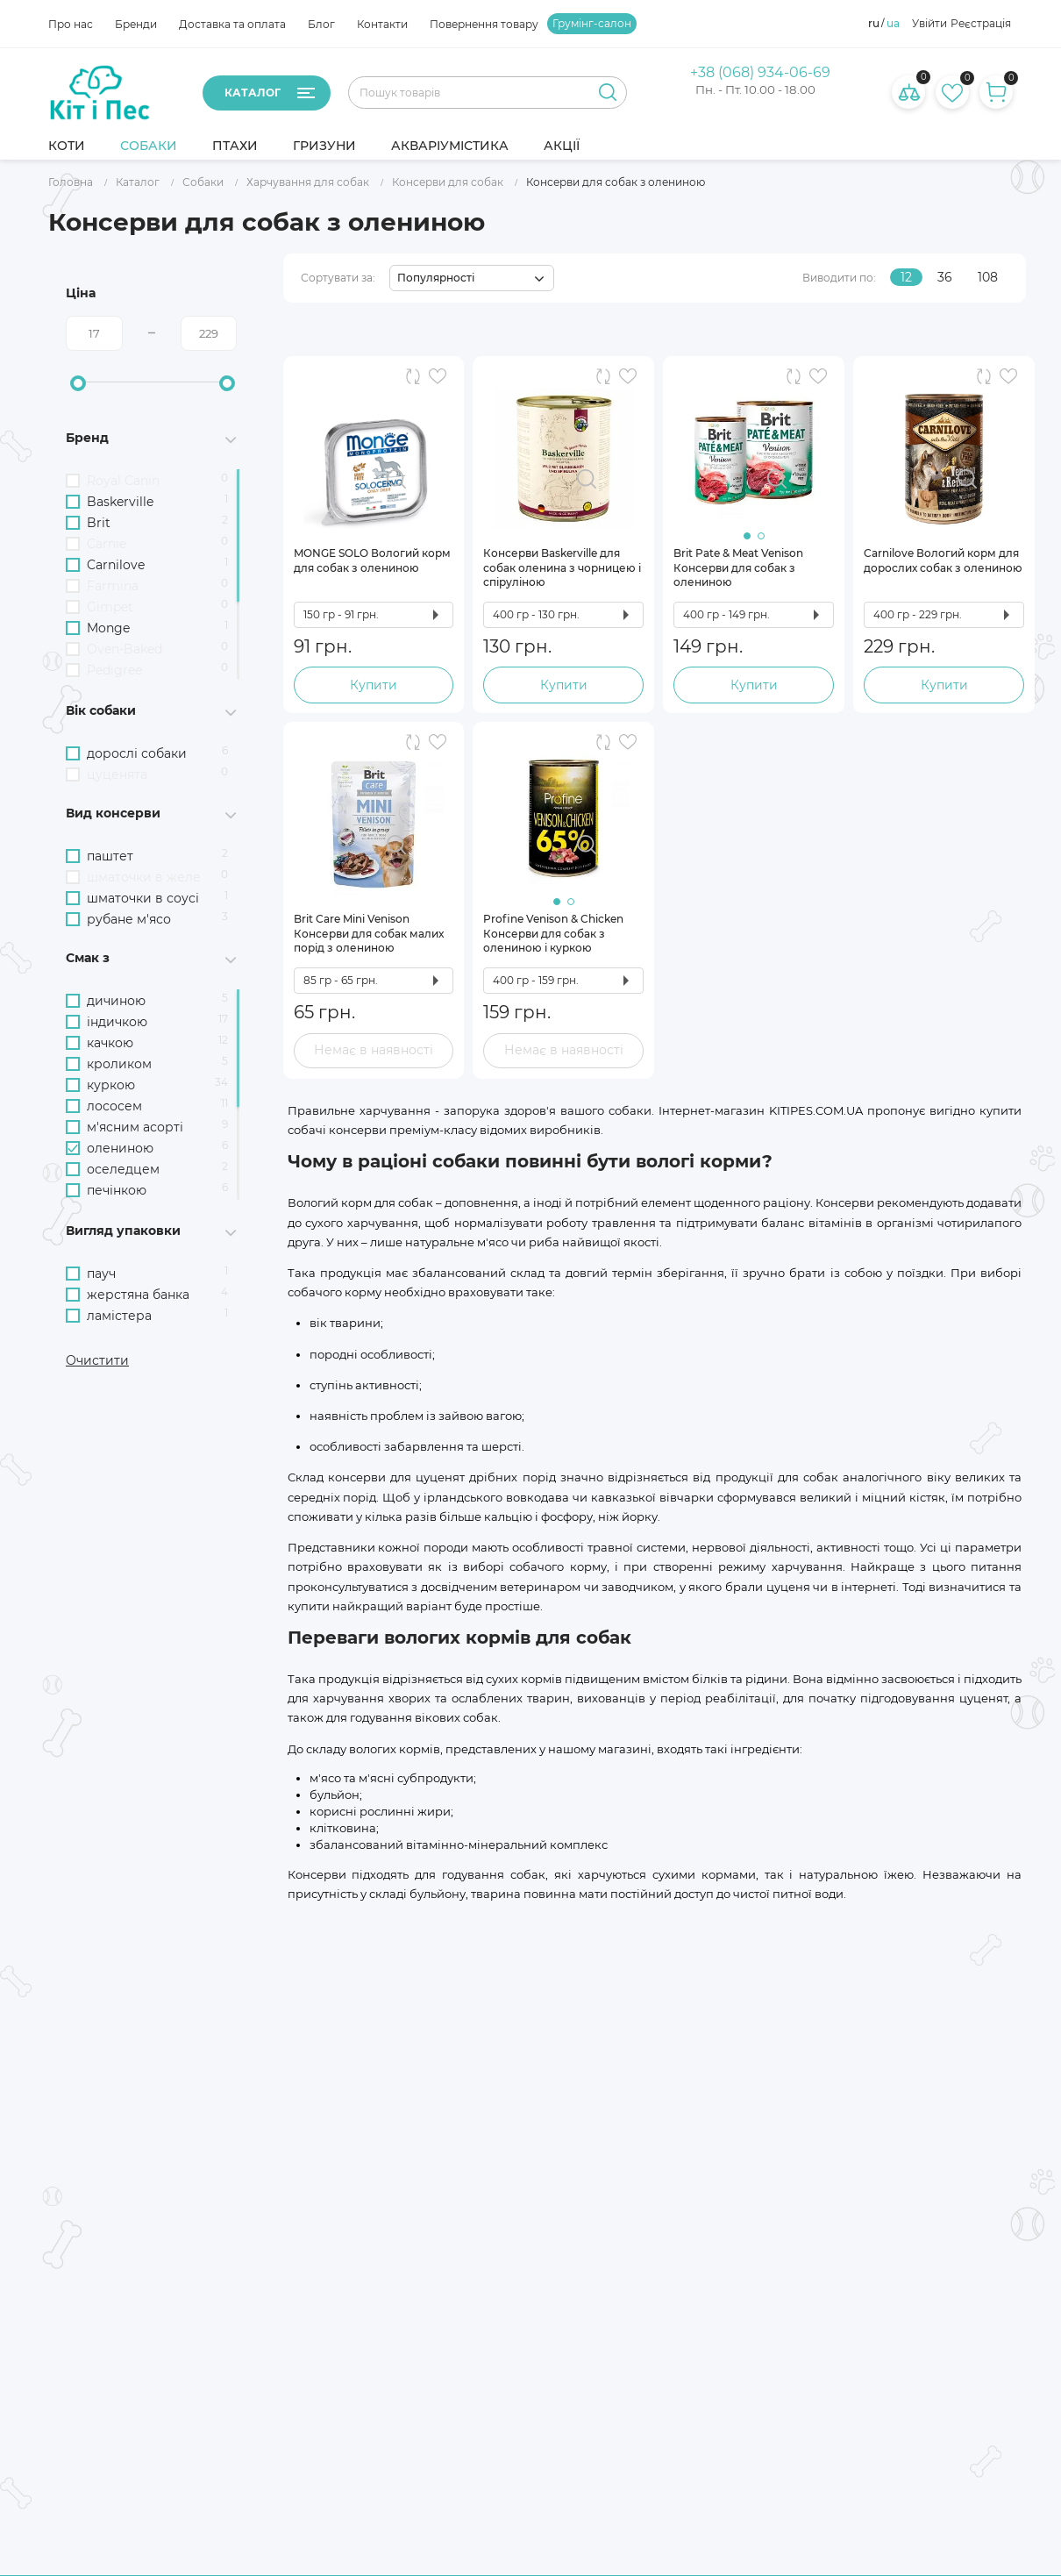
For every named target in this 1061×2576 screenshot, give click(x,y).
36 (944, 277)
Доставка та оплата (232, 24)
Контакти (382, 24)
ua (893, 23)
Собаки (148, 145)
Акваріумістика (450, 145)
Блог (321, 24)
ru (873, 23)
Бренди (136, 24)
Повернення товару (484, 24)
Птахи (235, 145)
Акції (562, 145)
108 (988, 277)
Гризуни (324, 145)
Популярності (435, 277)
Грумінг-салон (591, 23)
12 (906, 277)
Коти (66, 145)
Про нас (70, 24)
